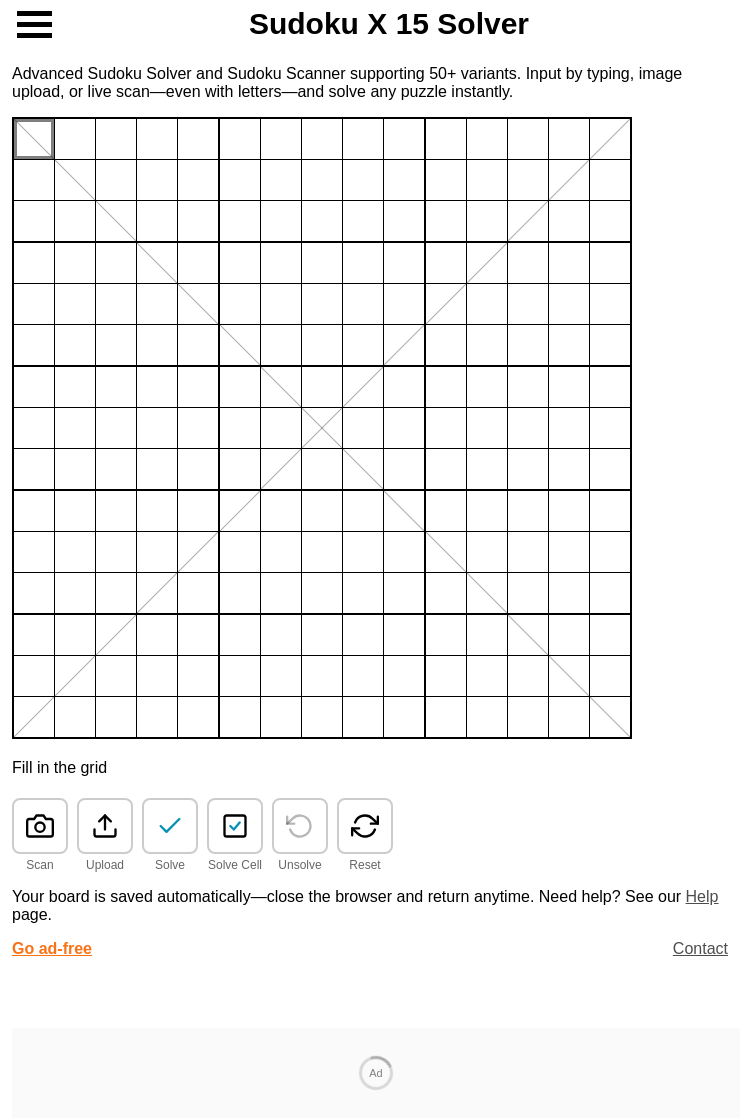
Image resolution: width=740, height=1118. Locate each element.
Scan (39, 865)
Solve (170, 865)
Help (702, 896)
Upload (105, 865)
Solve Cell (235, 865)
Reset (364, 865)
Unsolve (299, 865)
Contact (700, 948)
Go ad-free (52, 948)
